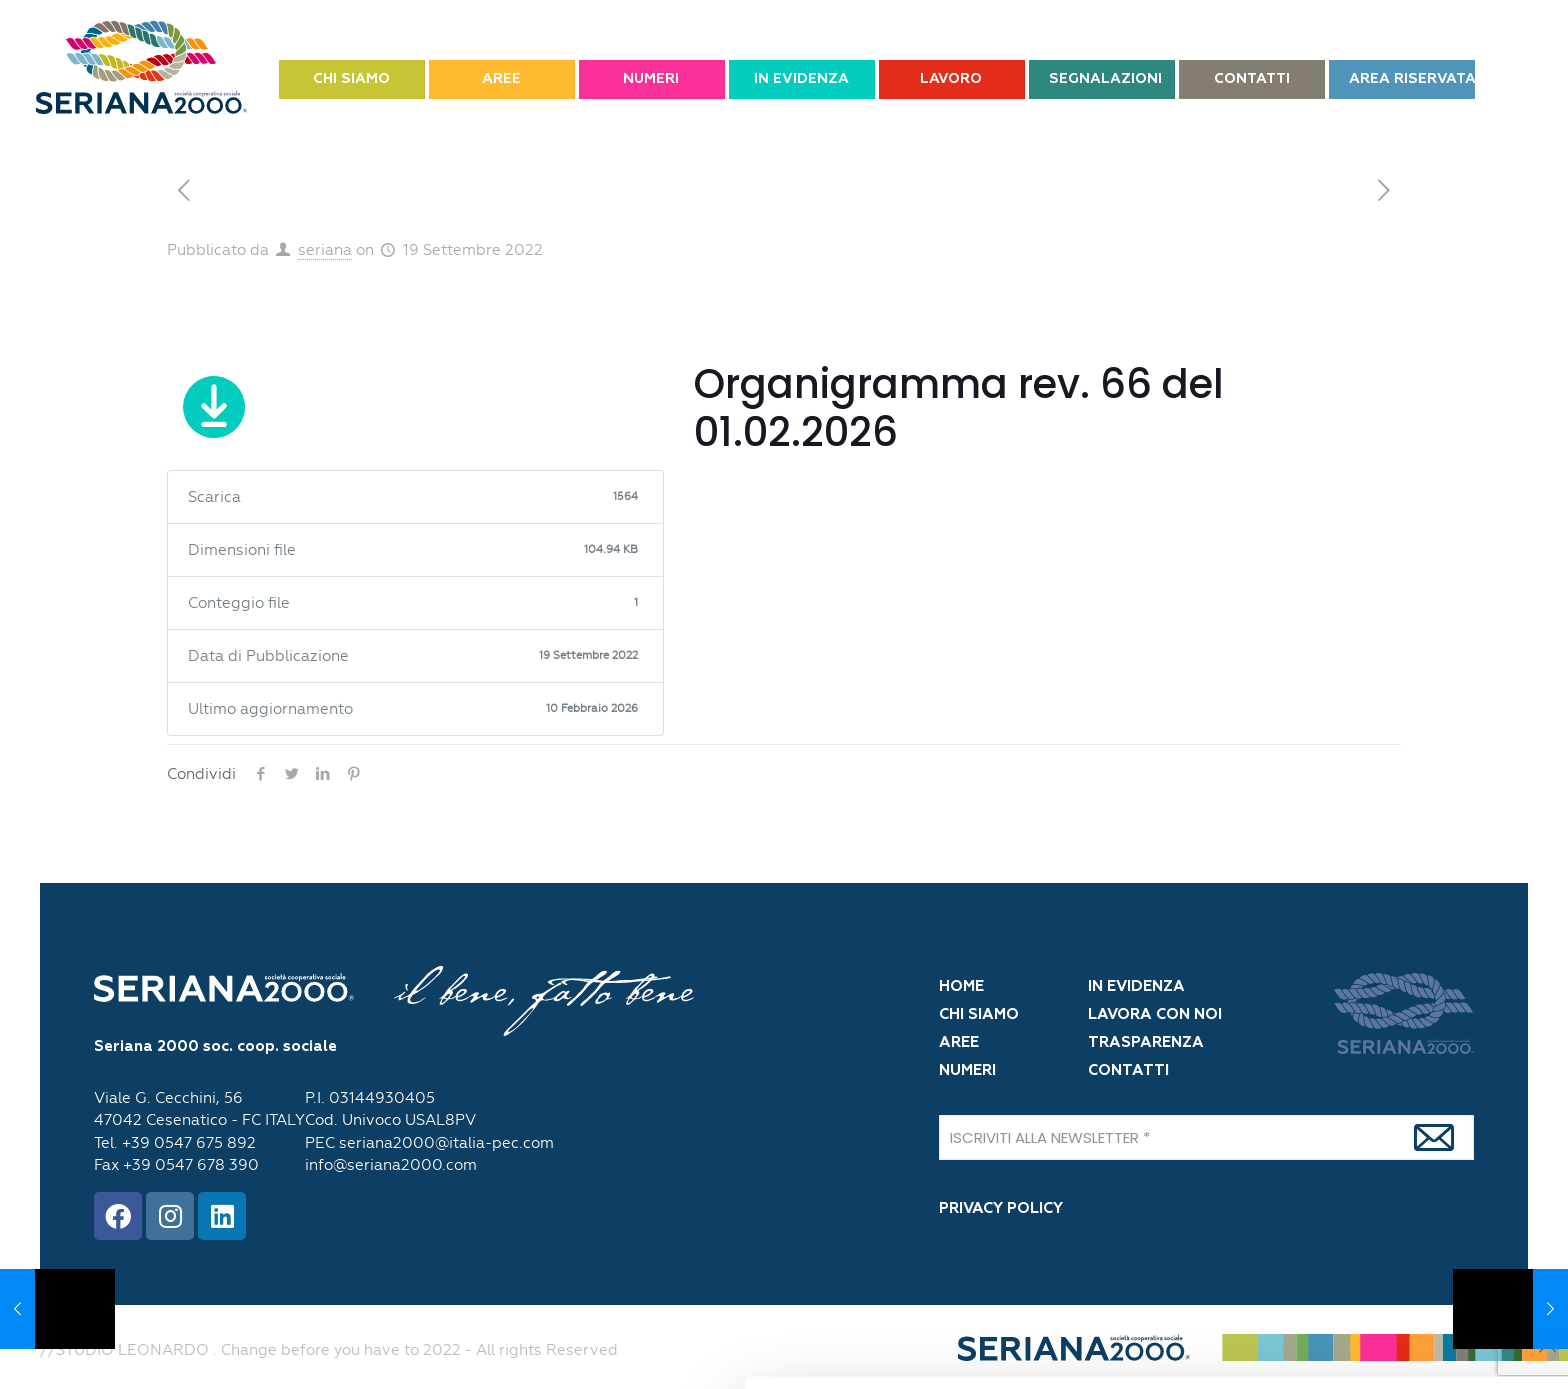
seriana (325, 250)
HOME (961, 986)
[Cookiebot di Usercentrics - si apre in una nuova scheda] (129, 1350)
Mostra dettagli (1062, 1349)
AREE (959, 1042)
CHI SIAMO (979, 1014)
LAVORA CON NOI (1155, 1014)
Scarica (213, 411)
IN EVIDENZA (1136, 986)
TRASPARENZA (1146, 1042)
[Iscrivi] (1434, 1137)
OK (1401, 1189)
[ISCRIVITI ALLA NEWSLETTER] (1206, 1137)
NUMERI (967, 1070)
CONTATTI (1128, 1070)
